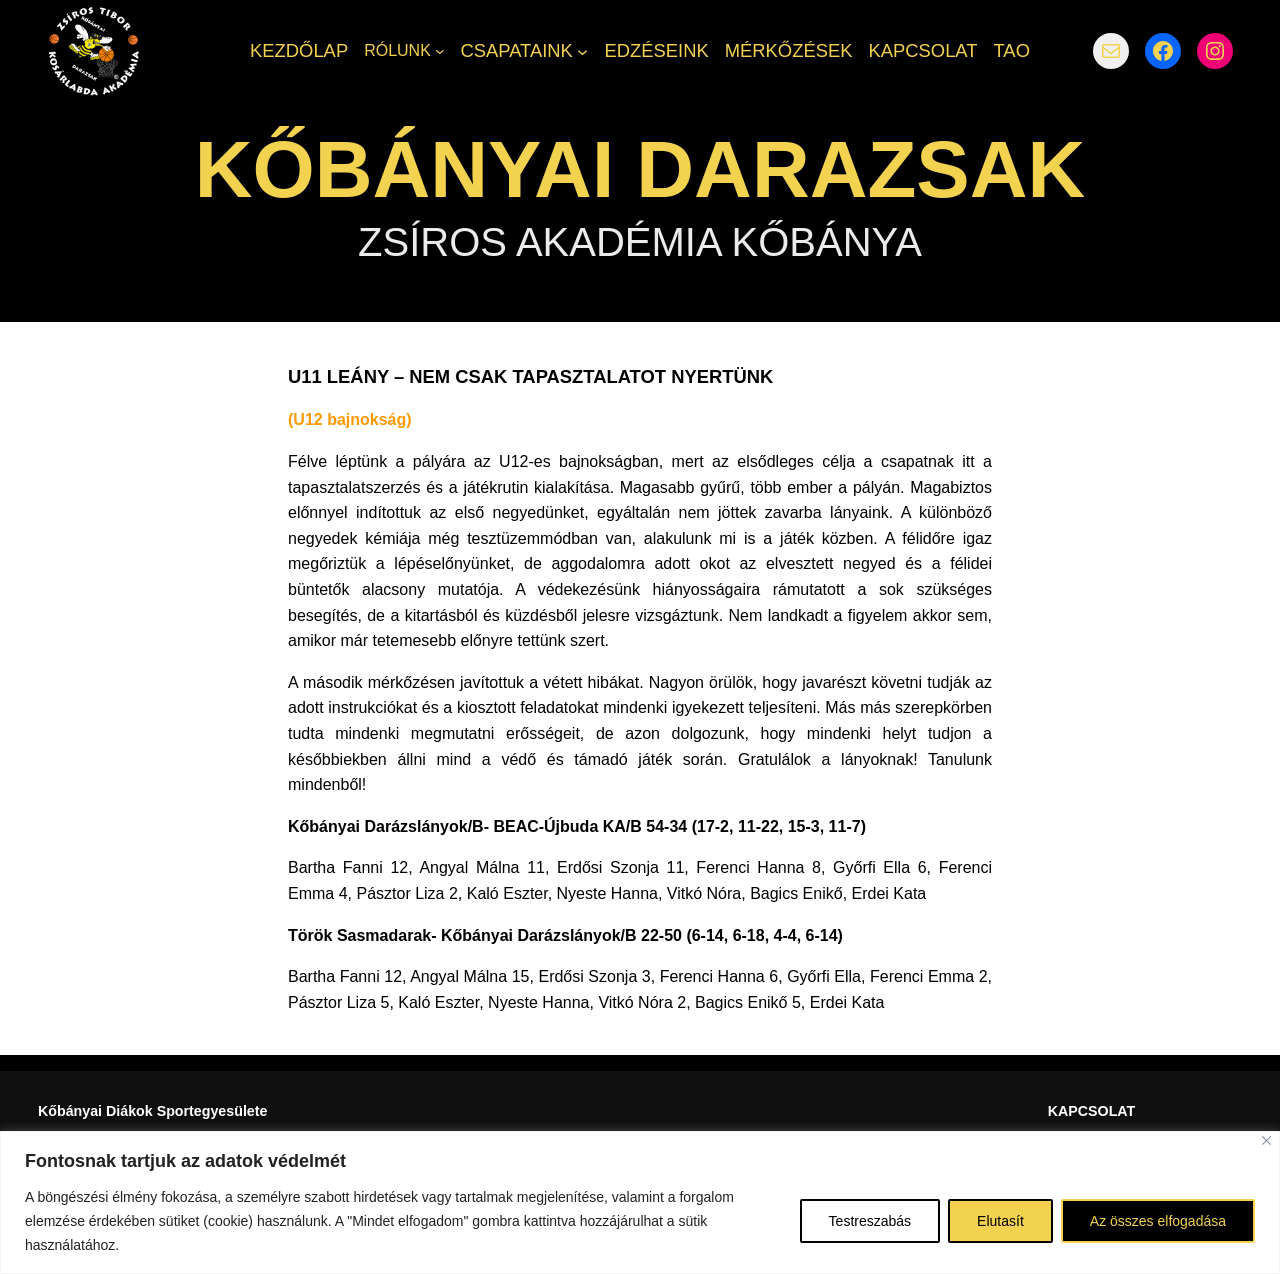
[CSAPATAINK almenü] (582, 50)
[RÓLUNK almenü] (440, 51)
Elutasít (1000, 1221)
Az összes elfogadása (1158, 1221)
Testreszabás (870, 1221)
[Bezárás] (1266, 1140)
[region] (640, 1202)
